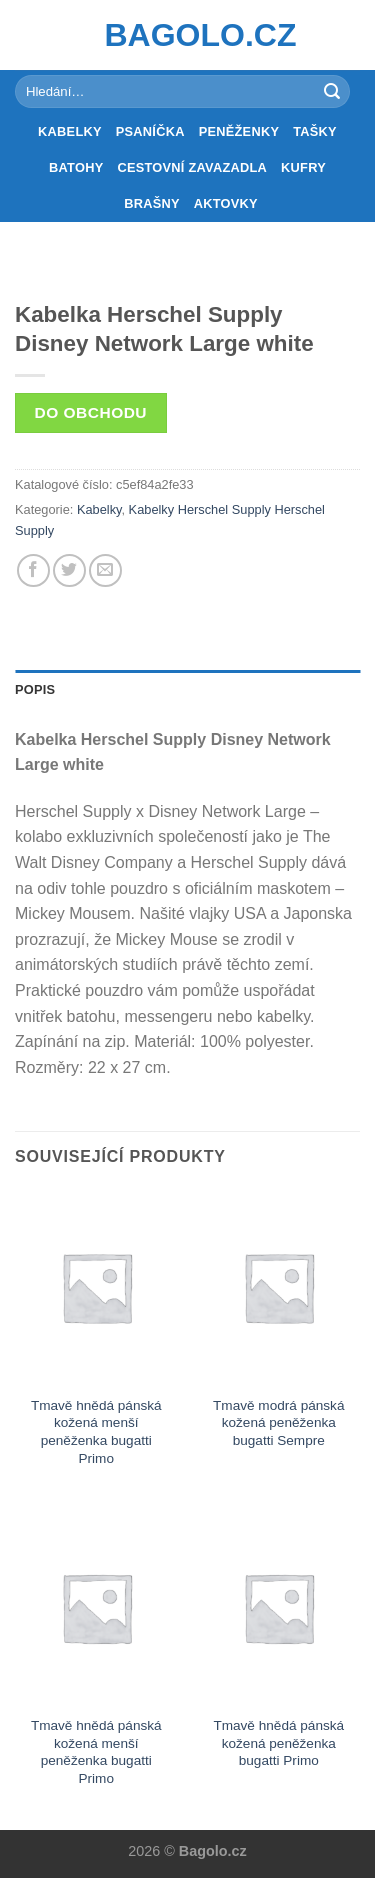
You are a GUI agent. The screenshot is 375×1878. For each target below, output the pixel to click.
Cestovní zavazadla (192, 167)
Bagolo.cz (188, 35)
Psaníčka (150, 131)
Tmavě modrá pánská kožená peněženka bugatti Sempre (278, 1423)
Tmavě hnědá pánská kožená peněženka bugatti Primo (278, 1743)
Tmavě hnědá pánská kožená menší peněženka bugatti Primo (96, 1432)
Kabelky (70, 131)
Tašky (315, 131)
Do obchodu (91, 412)
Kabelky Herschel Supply (200, 509)
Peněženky (239, 131)
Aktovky (226, 203)
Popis (35, 689)
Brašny (152, 203)
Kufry (303, 167)
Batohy (76, 167)
